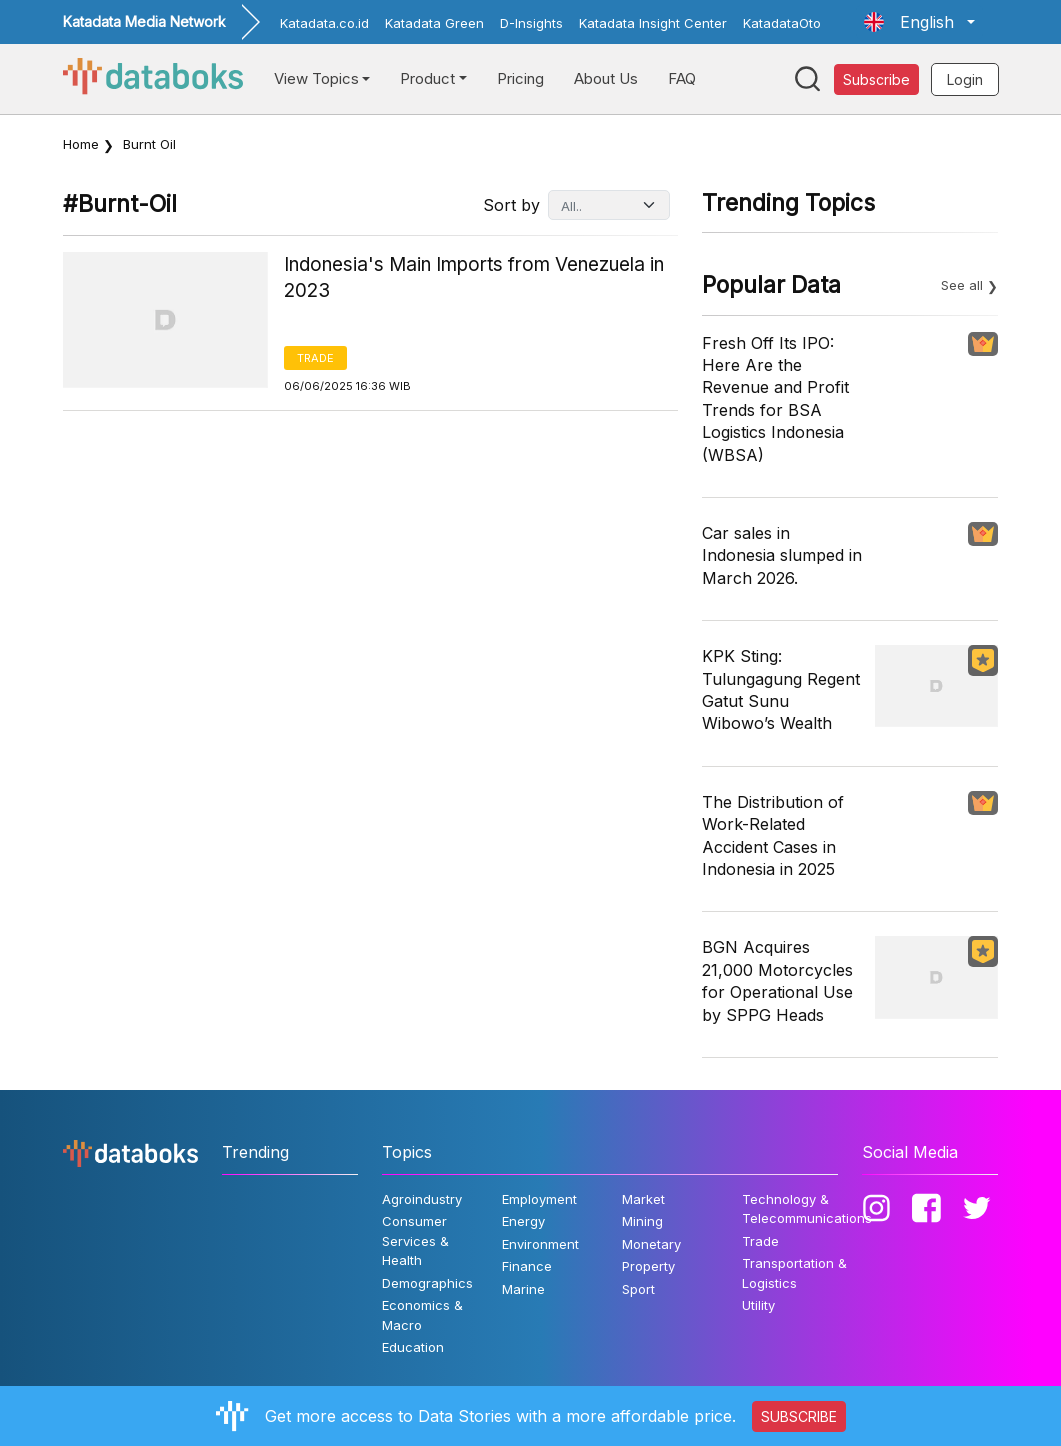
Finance (527, 1266)
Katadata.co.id (324, 23)
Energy (523, 1221)
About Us (606, 78)
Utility (758, 1305)
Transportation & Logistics (794, 1273)
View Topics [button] (316, 78)
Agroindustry (422, 1199)
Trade (315, 358)
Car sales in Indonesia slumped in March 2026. (782, 555)
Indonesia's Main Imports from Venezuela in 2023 (474, 278)
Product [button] (427, 78)
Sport (638, 1289)
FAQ (682, 78)
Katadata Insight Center (653, 23)
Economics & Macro (422, 1315)
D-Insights (531, 23)
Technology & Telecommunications (807, 1209)
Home (81, 144)
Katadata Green (434, 23)
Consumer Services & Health (415, 1240)
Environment (540, 1244)
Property (648, 1266)
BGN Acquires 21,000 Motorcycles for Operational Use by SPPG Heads (777, 980)
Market (643, 1199)
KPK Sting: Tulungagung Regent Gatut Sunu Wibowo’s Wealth (781, 689)
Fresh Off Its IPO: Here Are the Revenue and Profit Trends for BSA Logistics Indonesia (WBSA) (775, 399)
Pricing (520, 78)
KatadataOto (782, 23)
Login (965, 79)
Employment (539, 1199)
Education (413, 1347)
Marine (523, 1289)
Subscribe (876, 79)
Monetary (651, 1244)
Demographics (427, 1283)
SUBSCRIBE (799, 1416)
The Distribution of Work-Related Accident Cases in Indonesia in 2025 (773, 835)
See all (962, 285)
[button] (919, 22)
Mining (642, 1221)
